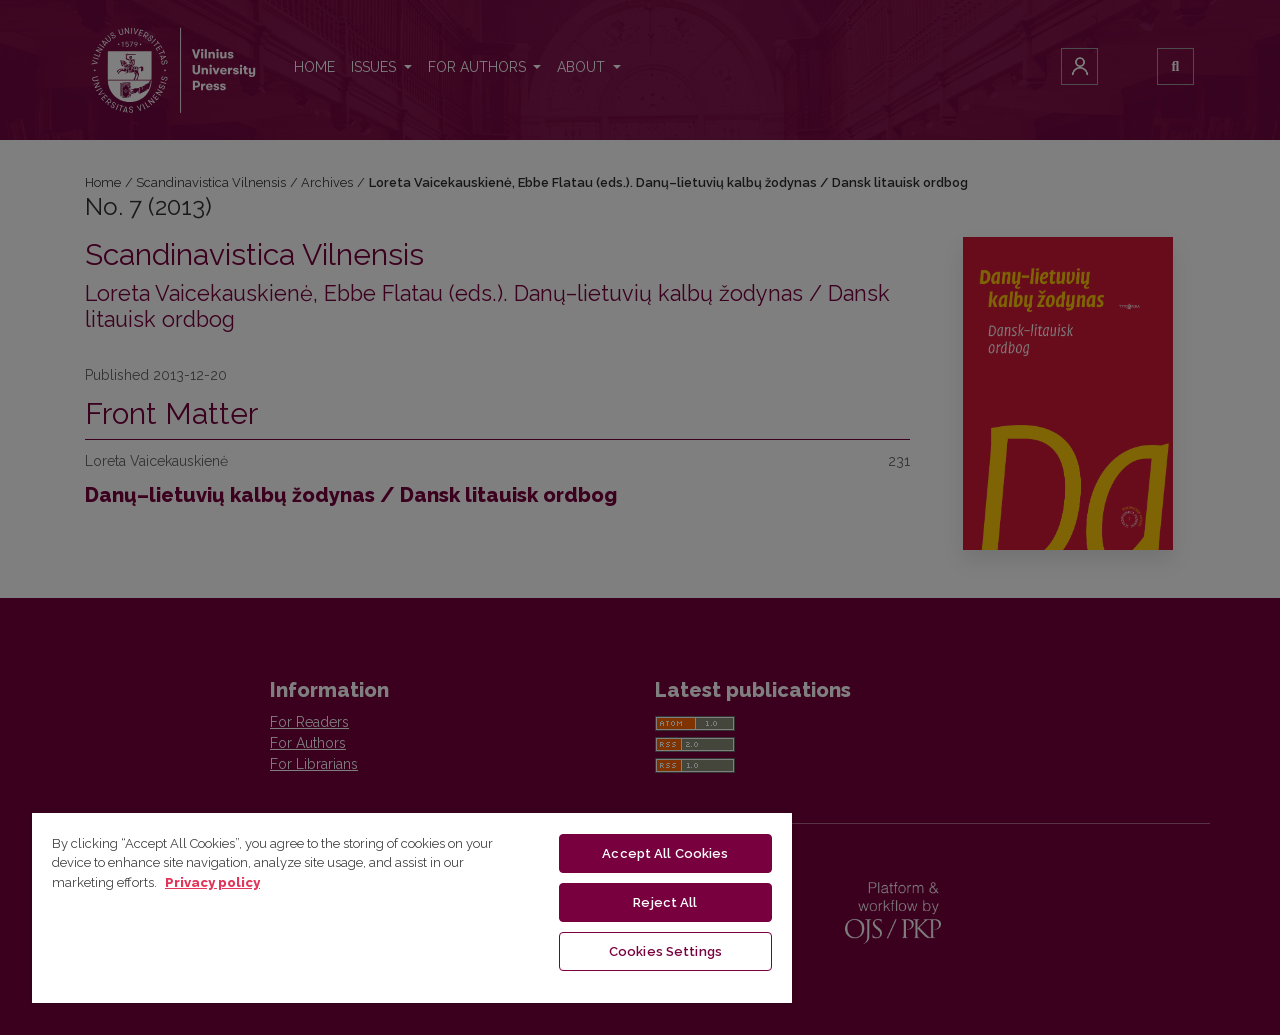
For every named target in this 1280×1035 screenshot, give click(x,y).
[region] (412, 907)
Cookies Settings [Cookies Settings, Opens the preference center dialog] (665, 951)
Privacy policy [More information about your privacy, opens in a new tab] (212, 882)
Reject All (665, 902)
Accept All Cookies (665, 853)
